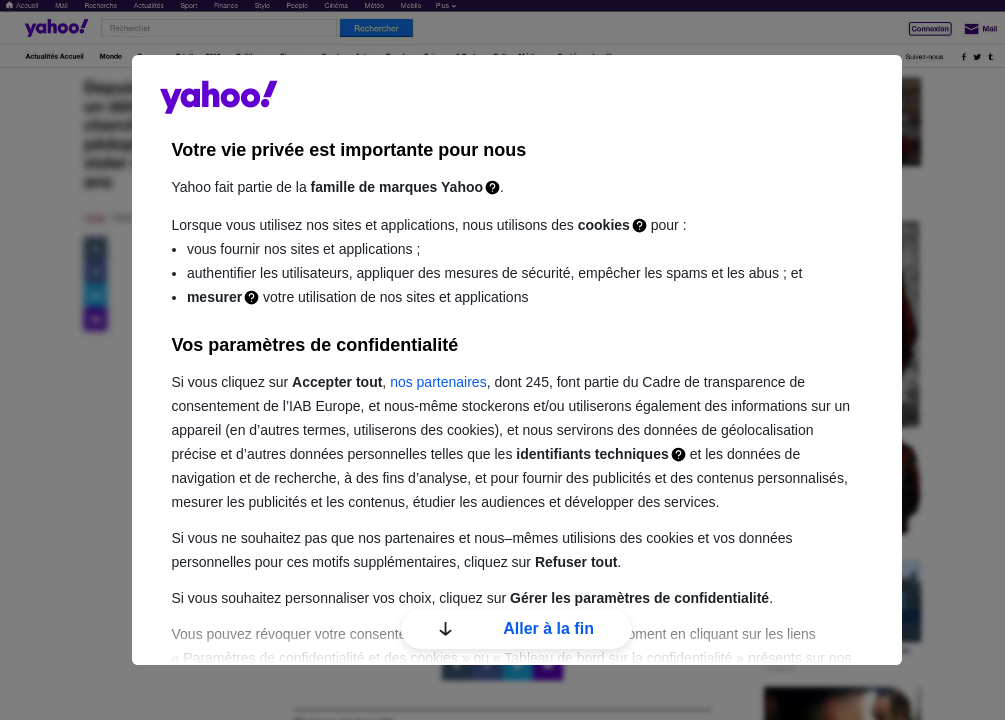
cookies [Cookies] (604, 225)
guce (219, 97)
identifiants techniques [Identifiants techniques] (592, 454)
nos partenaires (438, 382)
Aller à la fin (516, 628)
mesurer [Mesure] (214, 297)
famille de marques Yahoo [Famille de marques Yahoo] (397, 187)
